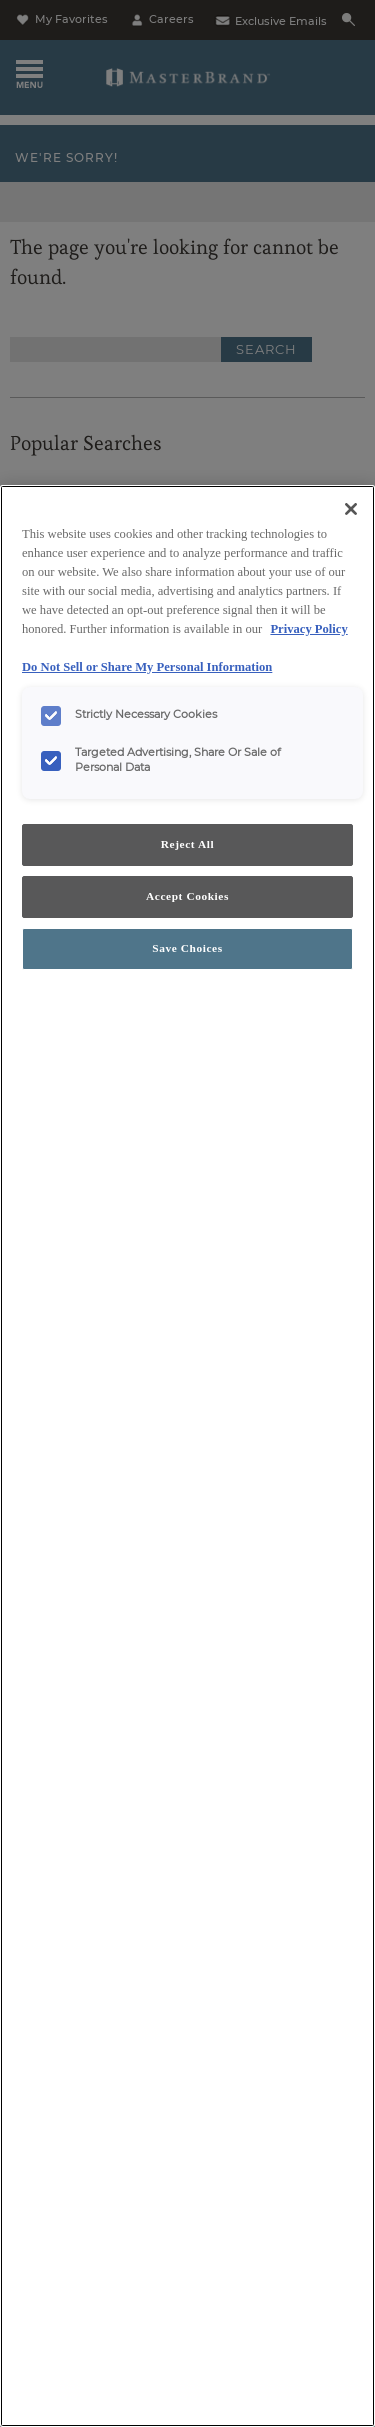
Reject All (187, 844)
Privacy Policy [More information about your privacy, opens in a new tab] (308, 629)
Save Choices (187, 948)
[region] (187, 1456)
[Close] (351, 509)
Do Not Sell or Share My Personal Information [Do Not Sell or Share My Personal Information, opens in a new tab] (147, 667)
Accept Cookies (187, 896)
